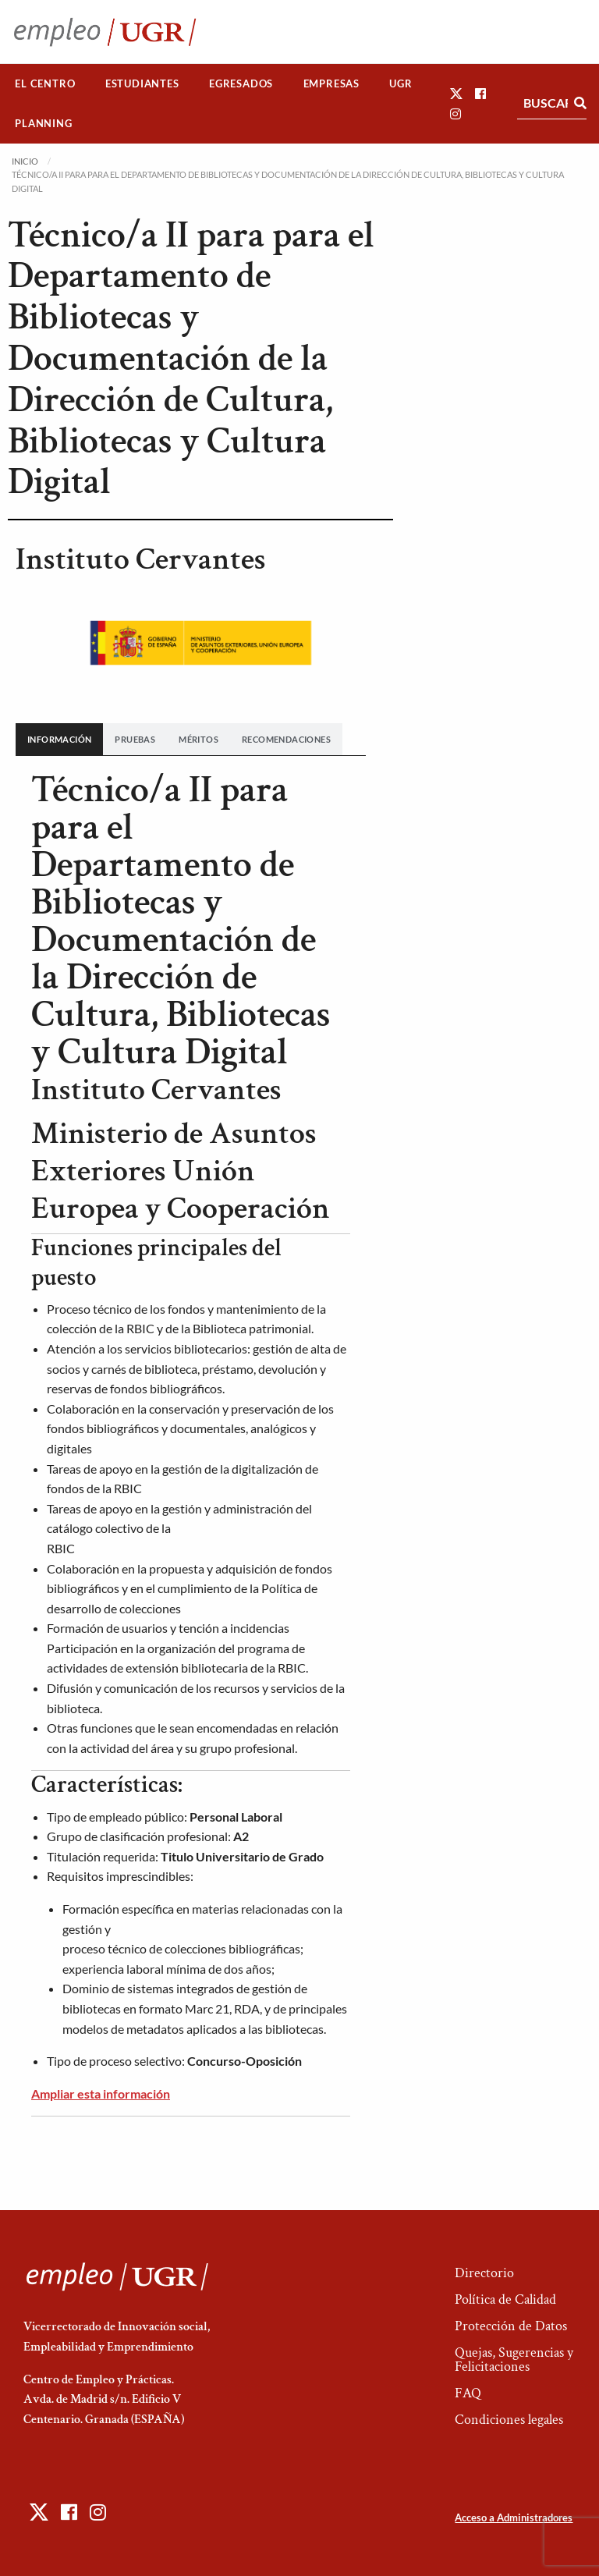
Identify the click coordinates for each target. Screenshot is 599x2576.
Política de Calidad (505, 2299)
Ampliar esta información (100, 2093)
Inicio (25, 161)
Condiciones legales (509, 2420)
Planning (43, 123)
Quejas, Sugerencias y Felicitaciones (514, 2360)
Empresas (331, 83)
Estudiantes (142, 83)
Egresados (241, 83)
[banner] (190, 1968)
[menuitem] (45, 84)
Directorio (484, 2273)
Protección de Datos (511, 2326)
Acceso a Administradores (513, 2517)
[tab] (59, 739)
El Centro (45, 83)
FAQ (468, 2393)
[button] (456, 93)
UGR (400, 83)
